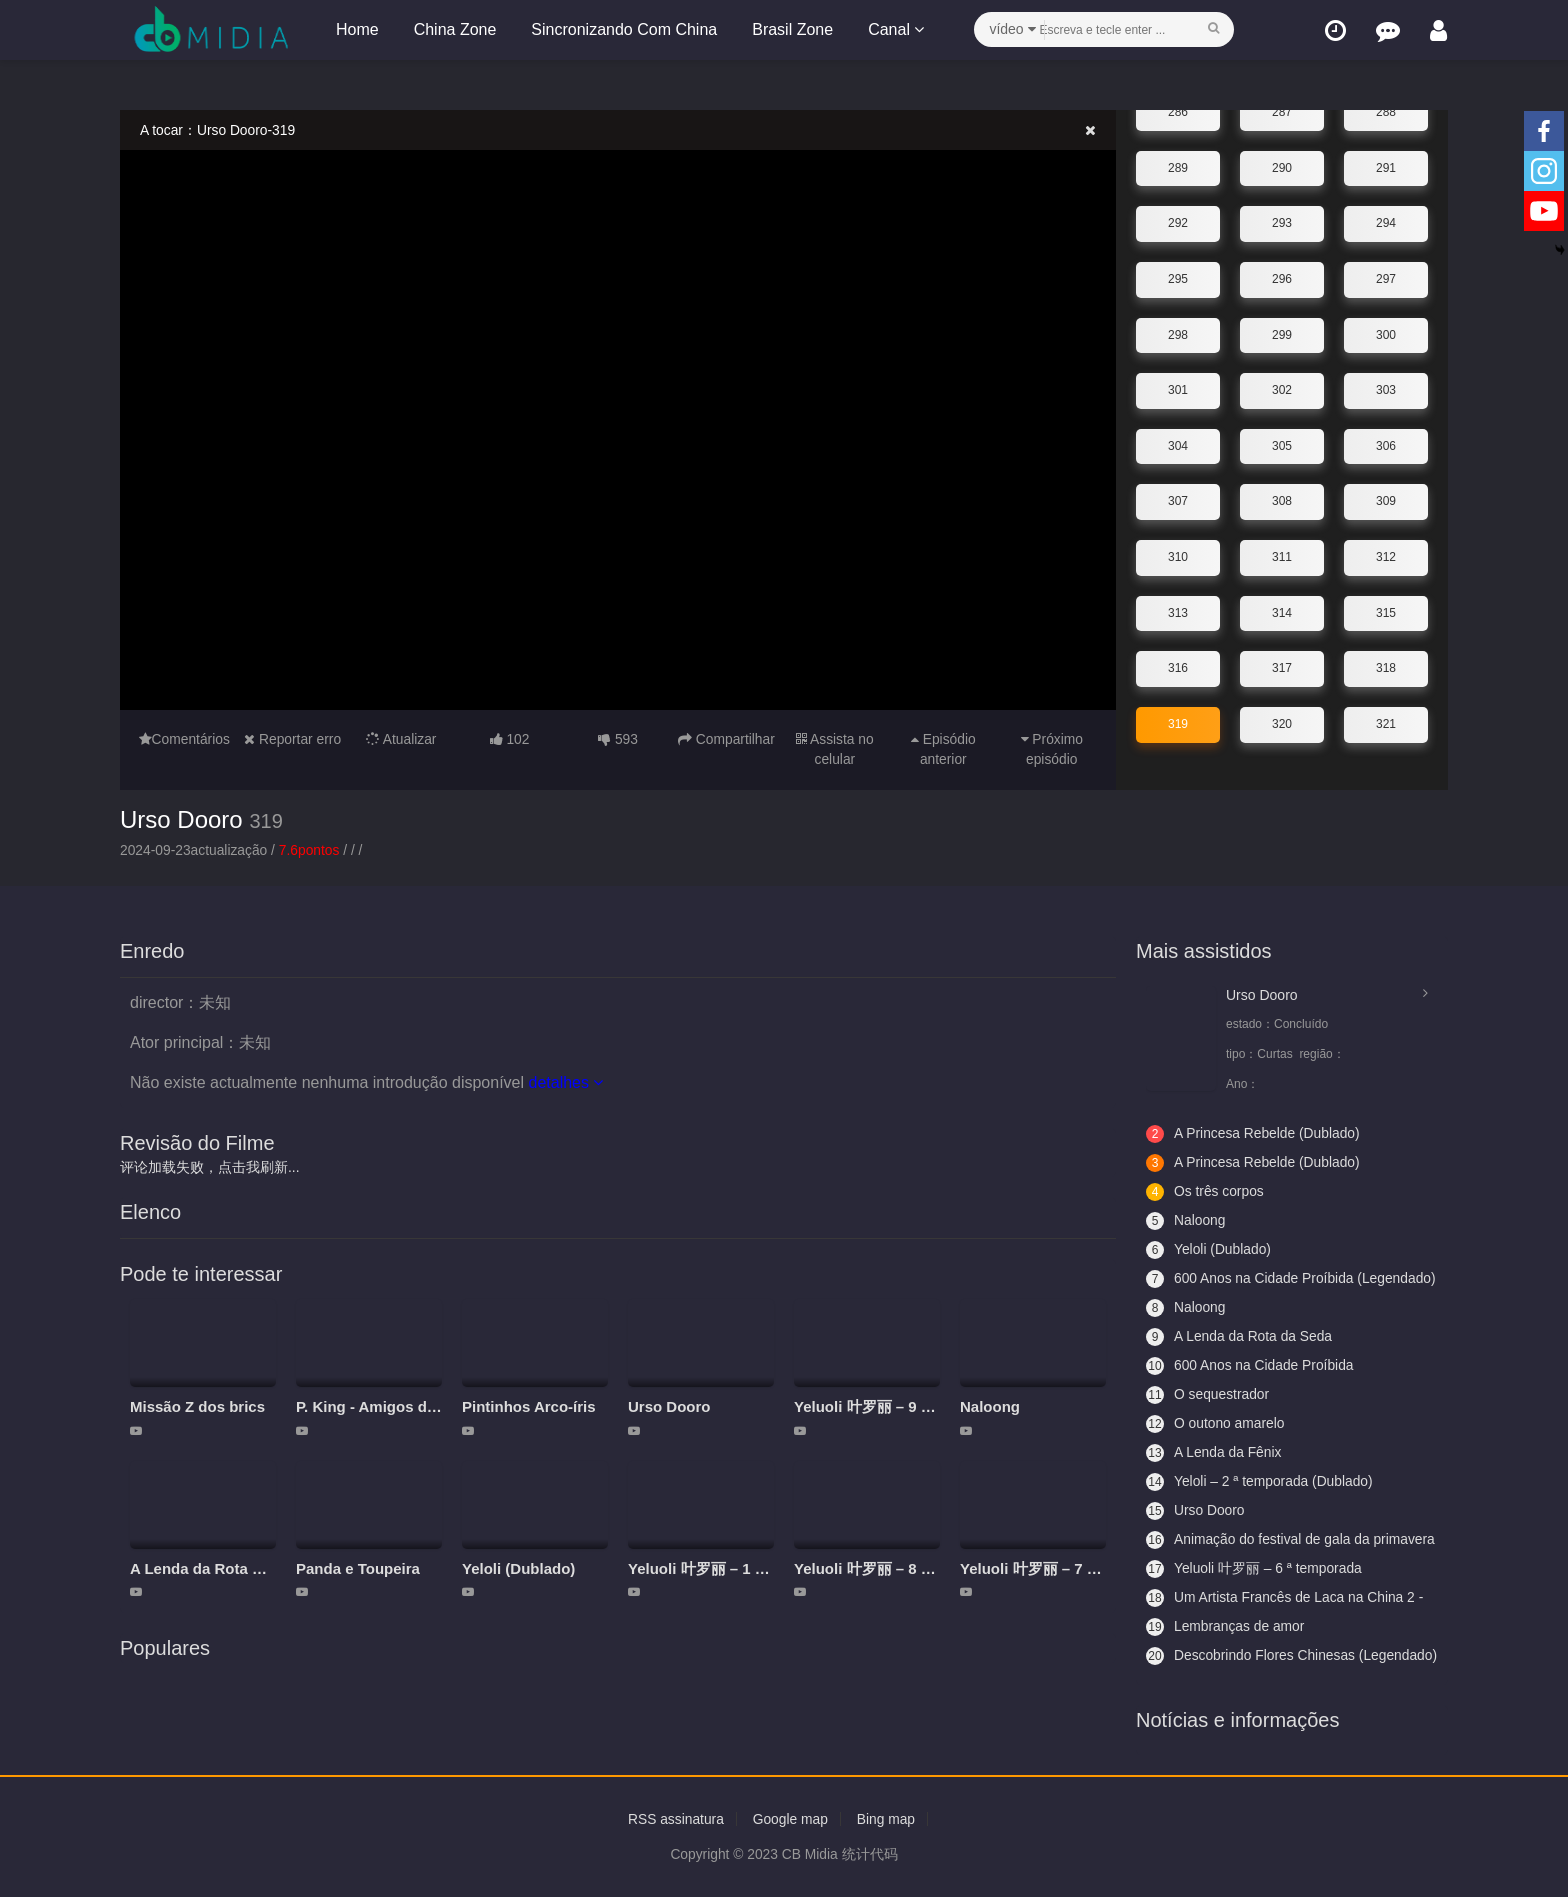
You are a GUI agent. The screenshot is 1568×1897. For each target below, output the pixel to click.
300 (1386, 331)
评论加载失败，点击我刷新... (210, 1167)
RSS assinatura (674, 1819)
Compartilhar (726, 739)
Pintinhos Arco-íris (529, 1406)
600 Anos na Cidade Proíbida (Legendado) (1251, 1279)
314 (1282, 609)
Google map (790, 1819)
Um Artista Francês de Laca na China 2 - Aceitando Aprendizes (1286, 1598)
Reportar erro (293, 739)
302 (1282, 387)
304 (1178, 443)
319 (1178, 721)
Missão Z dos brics (197, 1406)
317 (1282, 665)
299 (1282, 331)
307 (1178, 498)
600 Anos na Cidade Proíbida (1251, 1366)
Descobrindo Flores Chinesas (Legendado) (1252, 1656)
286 (1178, 109)
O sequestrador (1208, 1395)
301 (1178, 387)
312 (1386, 554)
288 (1386, 109)
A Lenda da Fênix (1214, 1453)
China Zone (454, 29)
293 (1282, 220)
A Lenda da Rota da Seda (219, 1568)
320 (1282, 721)
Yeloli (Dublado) (518, 1568)
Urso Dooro (181, 818)
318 (1386, 665)
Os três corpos (1205, 1192)
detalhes (565, 1082)
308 (1282, 498)
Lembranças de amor (1226, 1627)
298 (1178, 331)
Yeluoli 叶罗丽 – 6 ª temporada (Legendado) (1255, 1569)
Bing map (887, 1819)
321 (1386, 721)
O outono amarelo (1216, 1424)
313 (1178, 609)
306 (1386, 443)
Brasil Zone (791, 29)
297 (1386, 276)
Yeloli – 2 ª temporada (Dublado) (1261, 1482)
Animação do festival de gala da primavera (1259, 1540)
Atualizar (401, 739)
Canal (895, 29)
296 (1282, 276)
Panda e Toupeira (358, 1568)
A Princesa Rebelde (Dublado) (1254, 1134)
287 (1282, 109)
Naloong (990, 1406)
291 (1386, 165)
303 (1386, 387)
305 (1282, 443)
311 (1282, 554)
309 (1386, 498)
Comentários (184, 739)
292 (1178, 220)
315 (1386, 609)
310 (1178, 554)
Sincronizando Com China (623, 29)
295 (1178, 276)
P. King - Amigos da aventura (399, 1406)
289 (1178, 165)
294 (1386, 220)
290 (1282, 165)
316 (1178, 665)
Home (356, 29)
